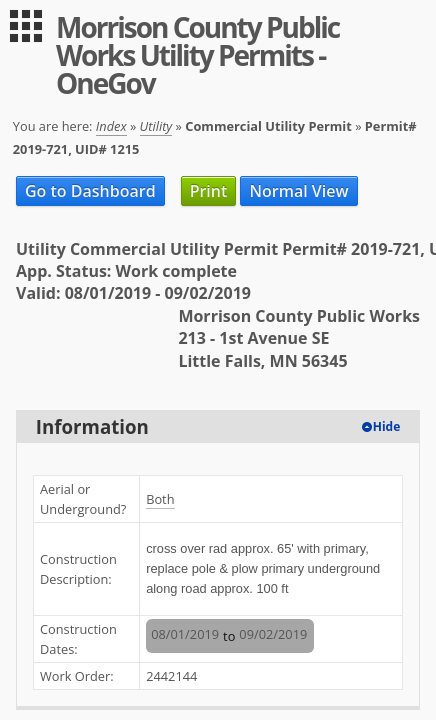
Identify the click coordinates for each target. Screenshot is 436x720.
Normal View (298, 191)
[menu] (26, 26)
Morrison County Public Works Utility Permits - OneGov (197, 55)
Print (209, 191)
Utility (156, 126)
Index (111, 126)
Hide (387, 426)
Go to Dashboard (90, 191)
